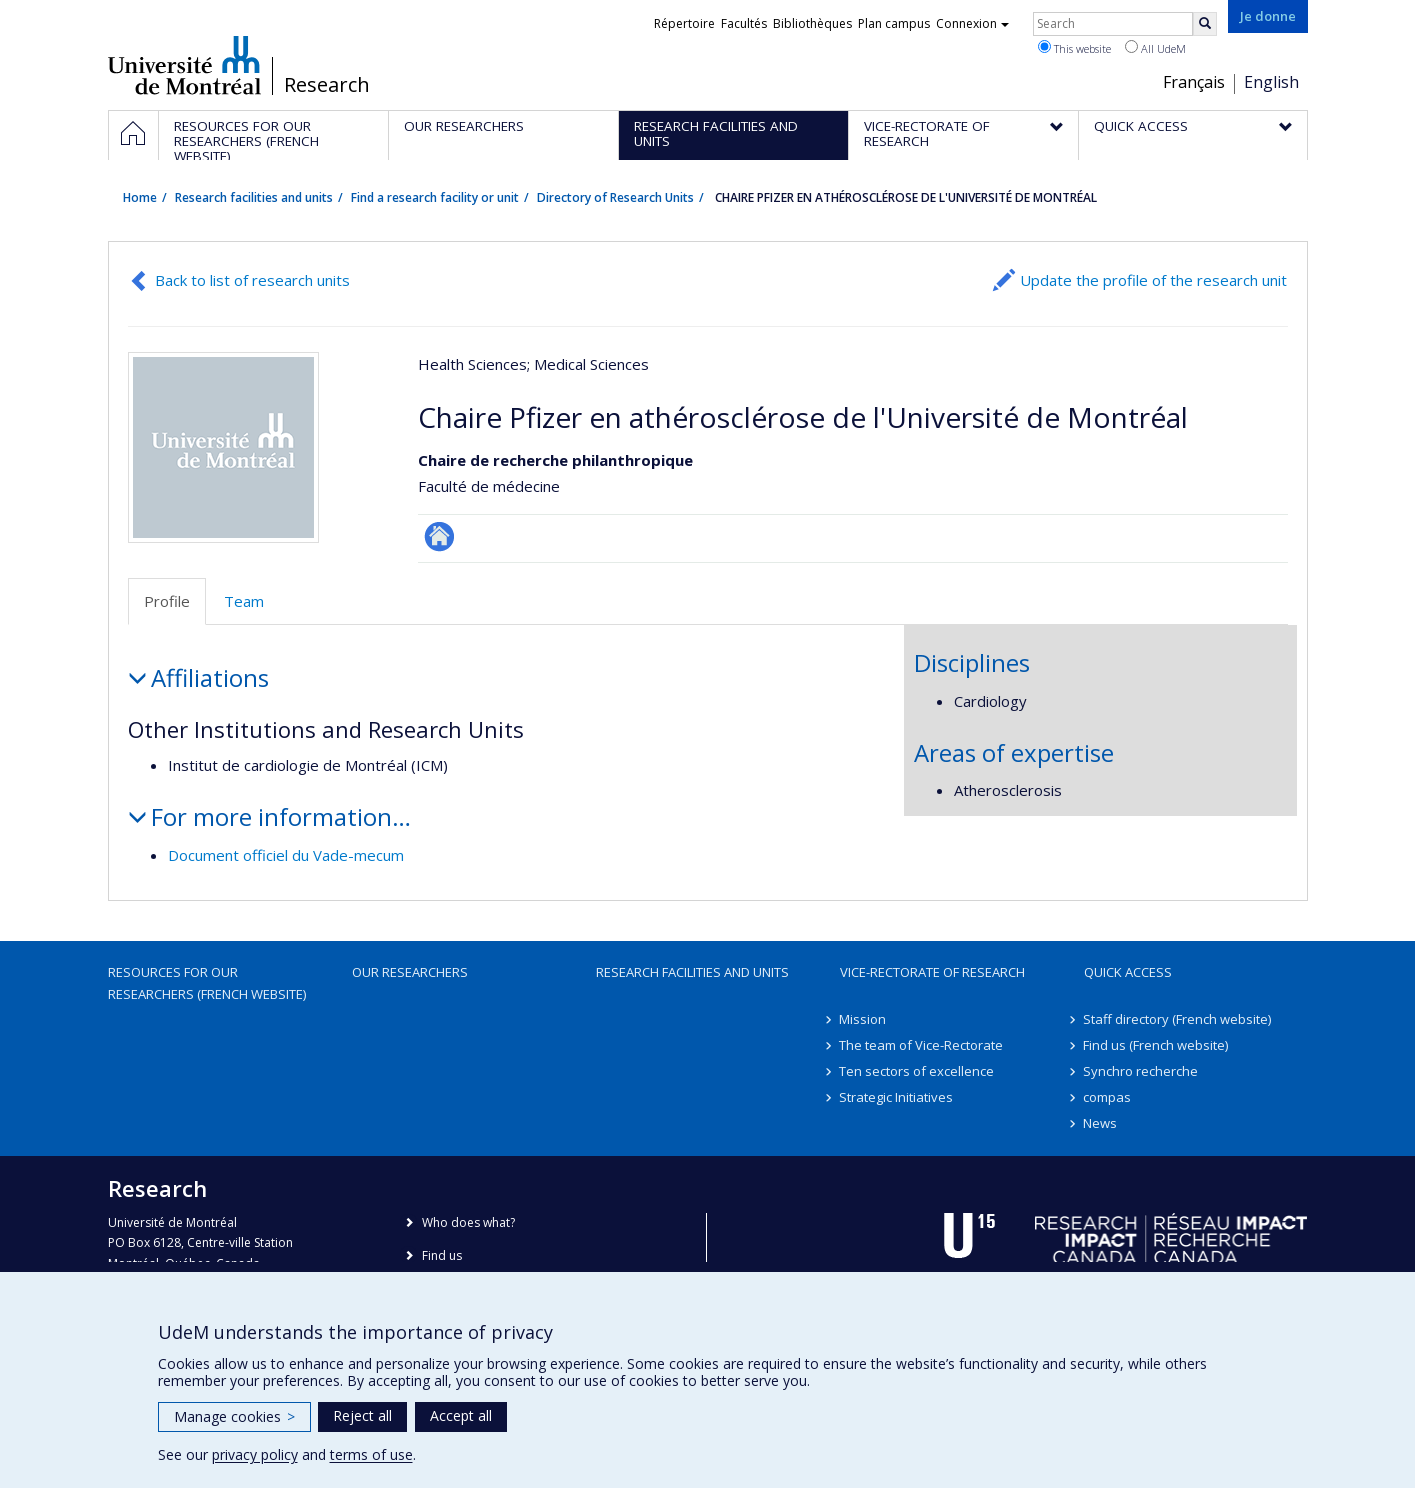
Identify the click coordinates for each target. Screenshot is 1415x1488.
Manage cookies (234, 1416)
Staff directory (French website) (1178, 1019)
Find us (442, 1255)
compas (1108, 1097)
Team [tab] (244, 601)
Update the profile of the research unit (1153, 280)
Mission (863, 1019)
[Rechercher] (1205, 24)
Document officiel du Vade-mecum (286, 855)
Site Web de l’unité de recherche (439, 536)
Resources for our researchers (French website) (207, 983)
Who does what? (468, 1222)
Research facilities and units (254, 197)
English (1271, 82)
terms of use (371, 1454)
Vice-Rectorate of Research (932, 972)
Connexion (972, 23)
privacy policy (255, 1454)
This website (1074, 48)
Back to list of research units (252, 280)
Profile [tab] (167, 601)
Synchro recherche (1141, 1071)
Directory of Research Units (615, 197)
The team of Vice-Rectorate (922, 1045)
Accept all (461, 1415)
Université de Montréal (184, 65)
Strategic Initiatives (897, 1097)
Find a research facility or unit (435, 197)
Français (1194, 82)
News (1101, 1123)
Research (327, 85)
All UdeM (1155, 48)
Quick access (1128, 972)
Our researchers (410, 972)
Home (140, 197)
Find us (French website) (1156, 1045)
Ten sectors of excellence (917, 1071)
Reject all (362, 1415)
